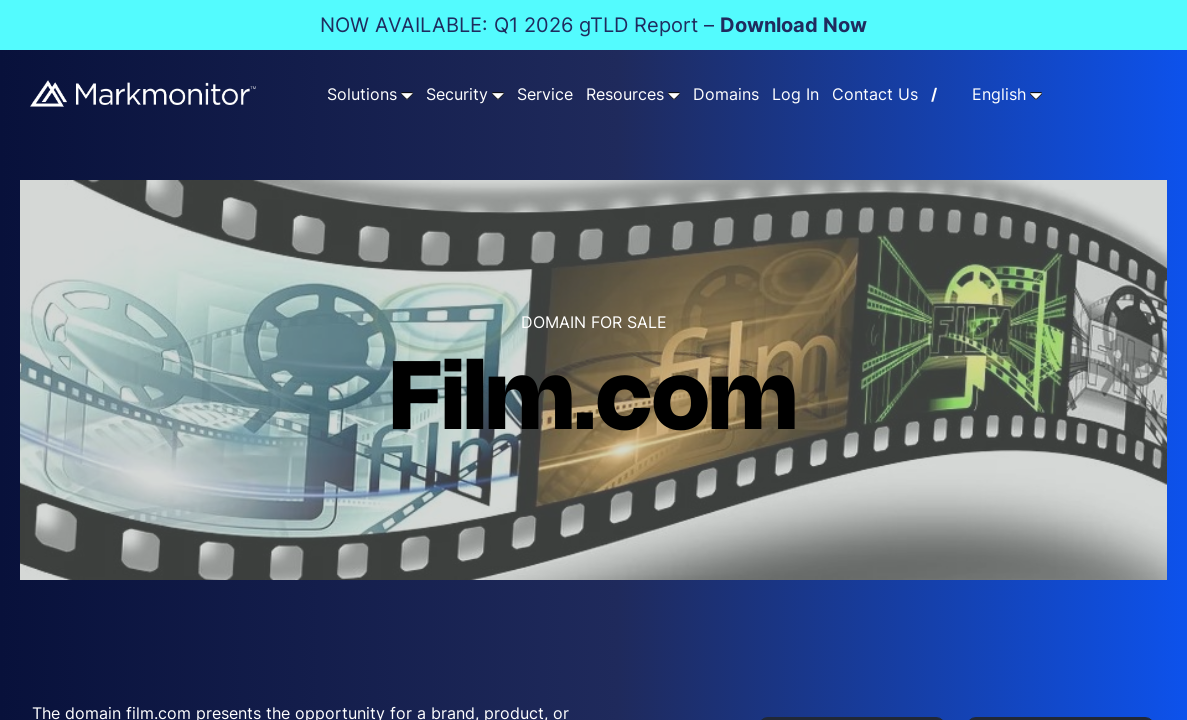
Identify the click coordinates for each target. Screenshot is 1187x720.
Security (457, 94)
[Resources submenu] (674, 95)
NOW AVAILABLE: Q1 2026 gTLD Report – (593, 25)
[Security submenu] (498, 95)
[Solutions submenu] (407, 95)
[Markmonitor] (144, 92)
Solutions (362, 94)
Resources (625, 94)
